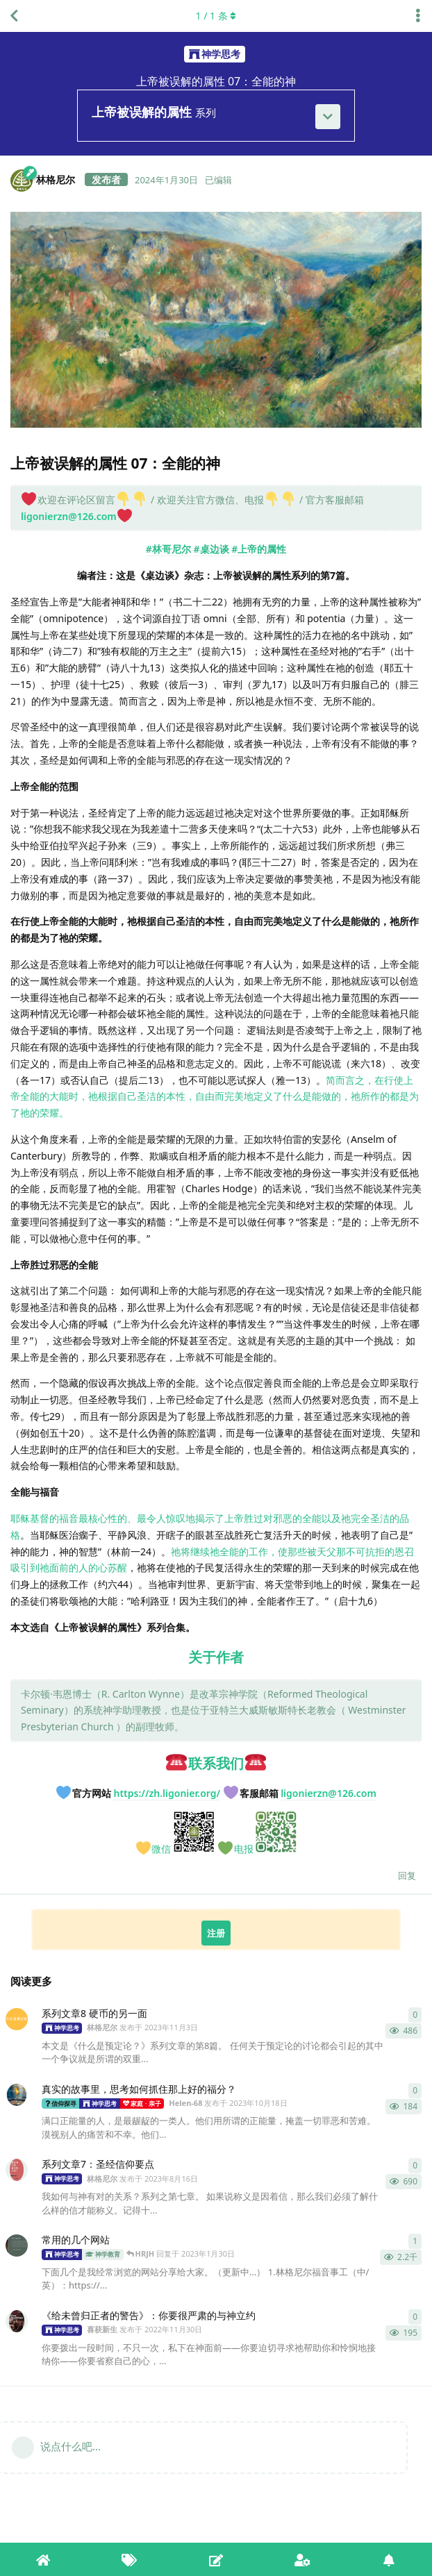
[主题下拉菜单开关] (418, 16)
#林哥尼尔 (168, 548)
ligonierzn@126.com (69, 516)
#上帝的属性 (258, 548)
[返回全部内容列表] (14, 16)
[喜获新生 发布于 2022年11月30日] (17, 2321)
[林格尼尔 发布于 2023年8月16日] (17, 2170)
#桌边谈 (211, 548)
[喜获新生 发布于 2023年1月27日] (17, 2245)
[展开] (327, 116)
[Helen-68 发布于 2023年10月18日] (17, 2095)
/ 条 (216, 15)
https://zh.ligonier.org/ (166, 1793)
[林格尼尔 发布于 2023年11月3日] (17, 2019)
